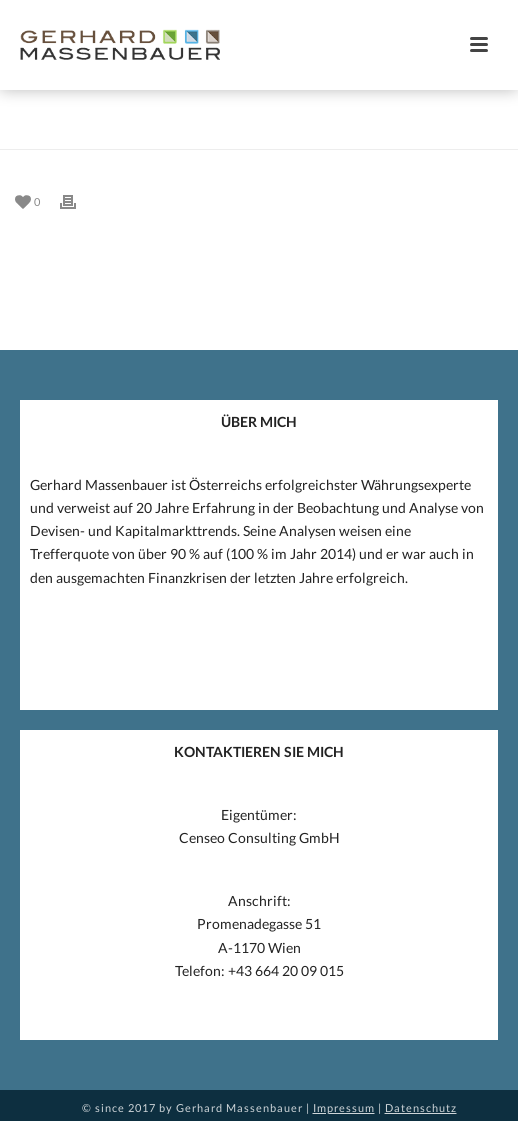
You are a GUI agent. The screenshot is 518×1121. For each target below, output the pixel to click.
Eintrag (278, 135)
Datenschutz (421, 1107)
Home (224, 135)
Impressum (344, 1107)
